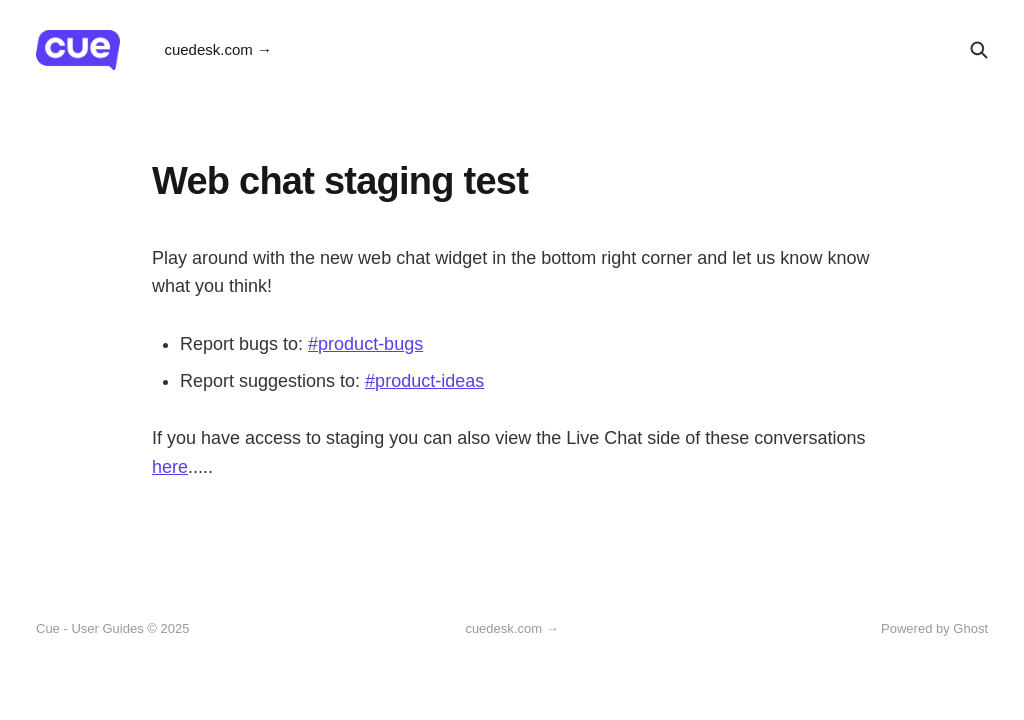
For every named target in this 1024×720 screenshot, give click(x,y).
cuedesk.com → (218, 49)
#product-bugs (365, 344)
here (170, 467)
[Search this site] (979, 50)
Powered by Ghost (934, 628)
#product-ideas (424, 381)
